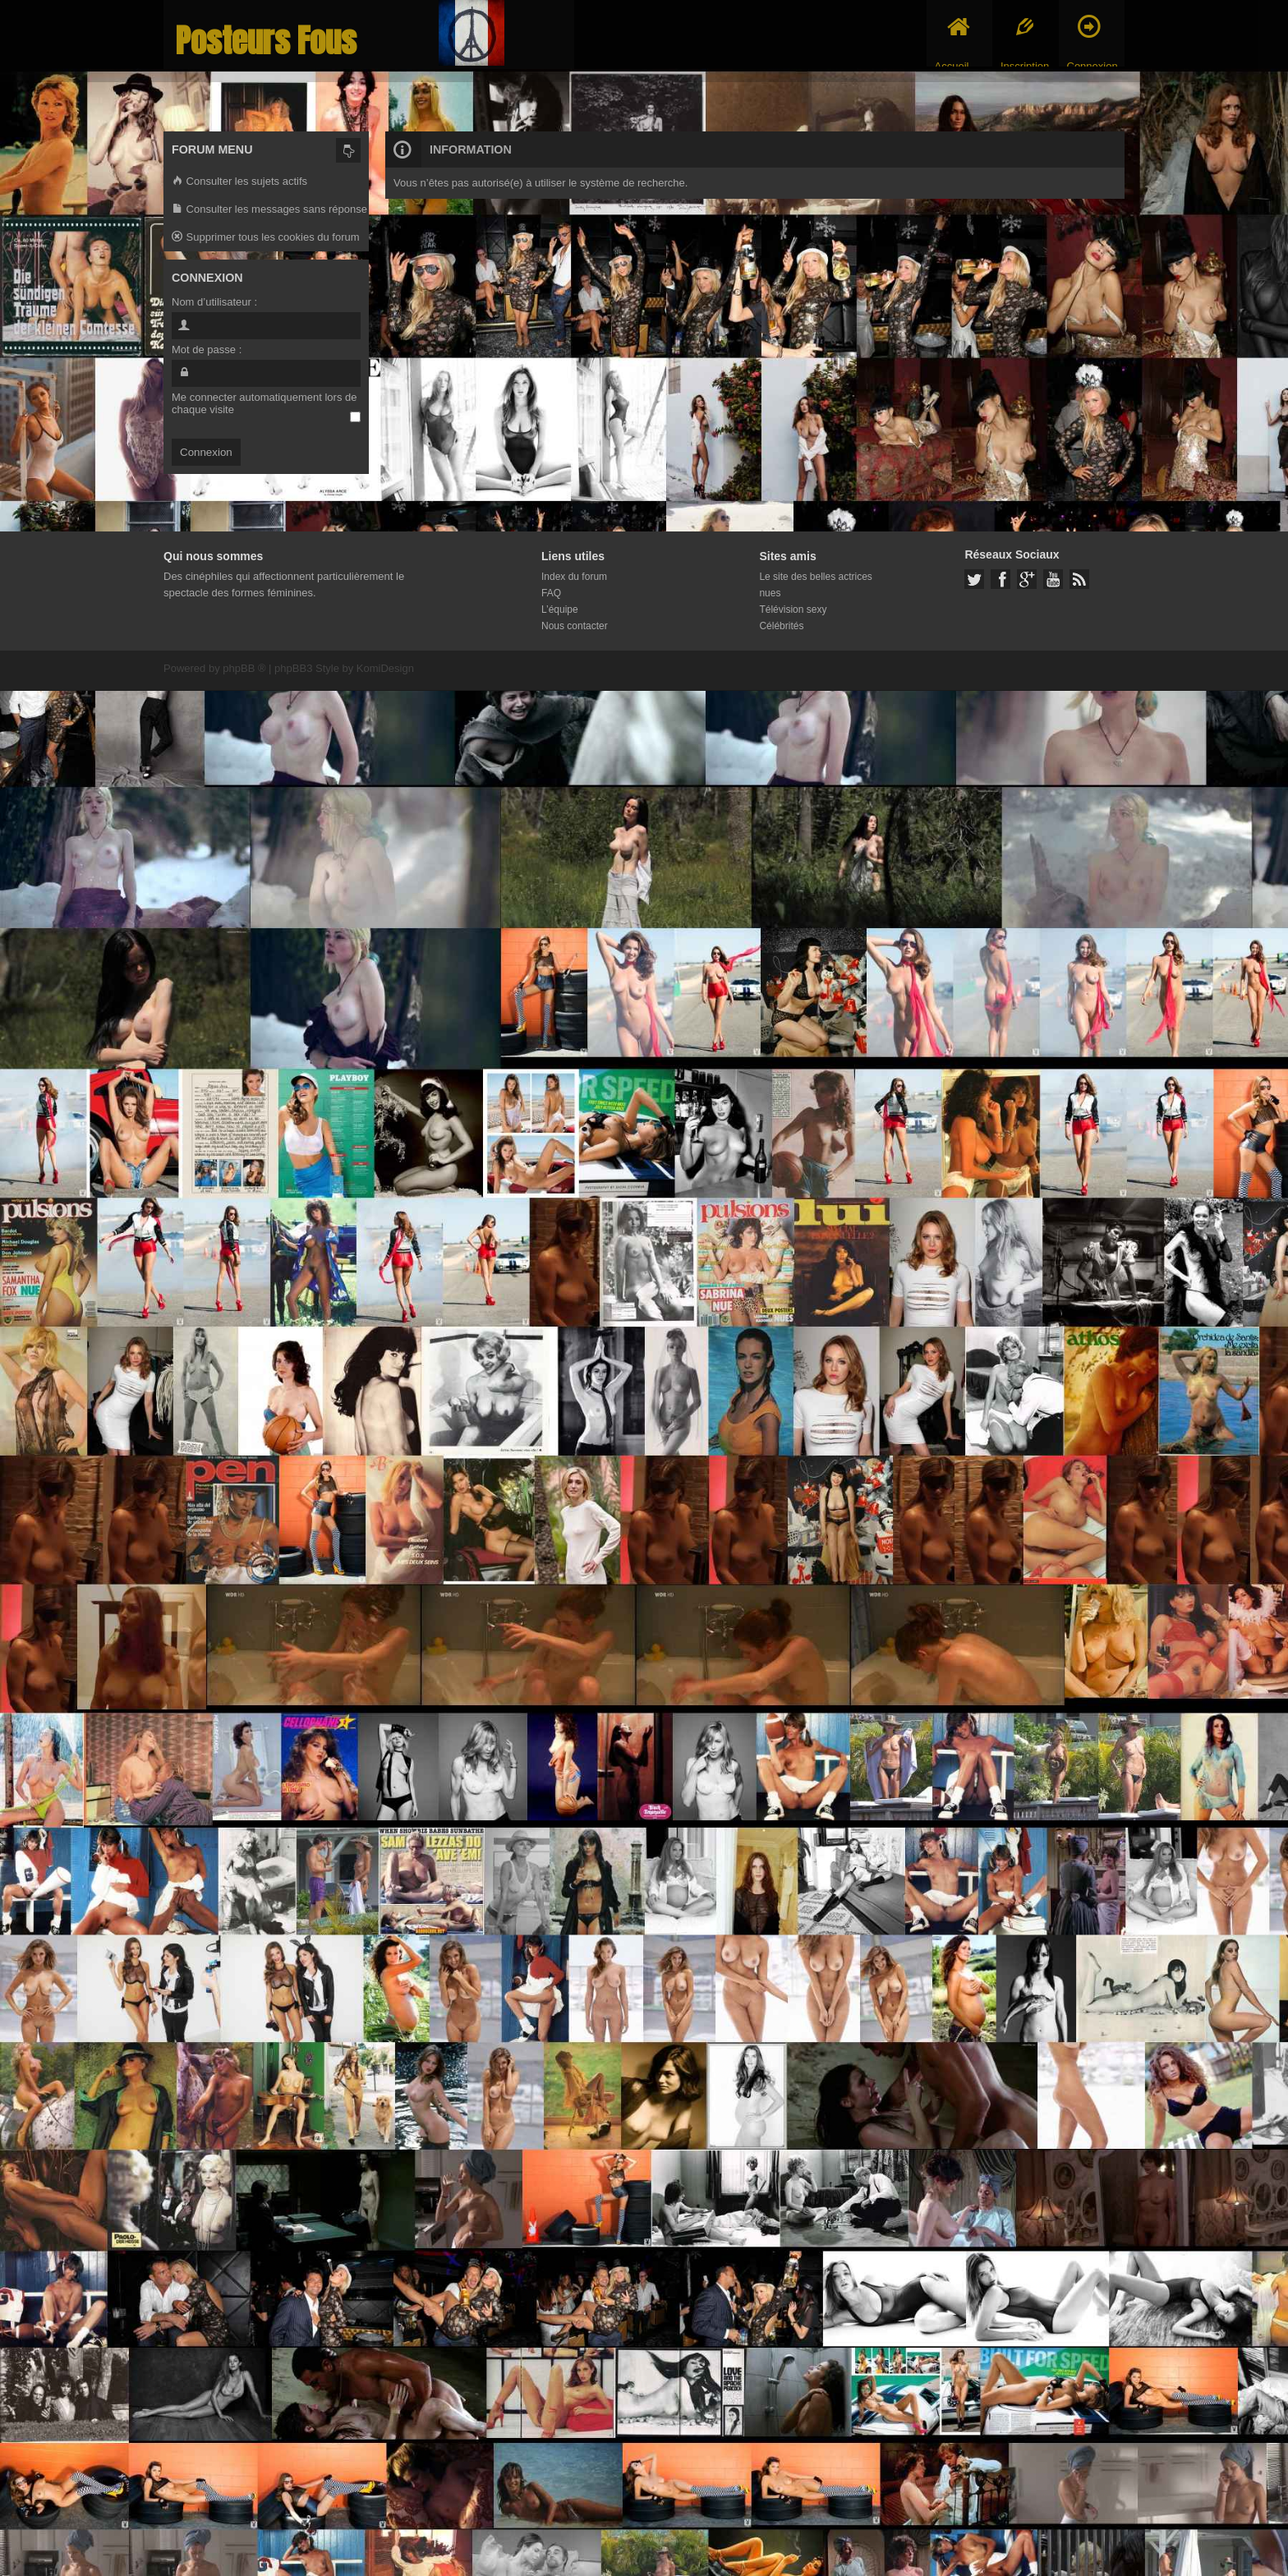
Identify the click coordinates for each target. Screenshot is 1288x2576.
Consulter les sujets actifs (239, 182)
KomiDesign (385, 668)
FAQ (551, 593)
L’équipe (559, 609)
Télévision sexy (792, 609)
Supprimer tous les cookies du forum (266, 238)
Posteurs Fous (266, 40)
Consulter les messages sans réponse (269, 210)
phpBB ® (244, 668)
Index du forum (574, 576)
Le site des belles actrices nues (815, 585)
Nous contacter (574, 626)
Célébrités (781, 626)
